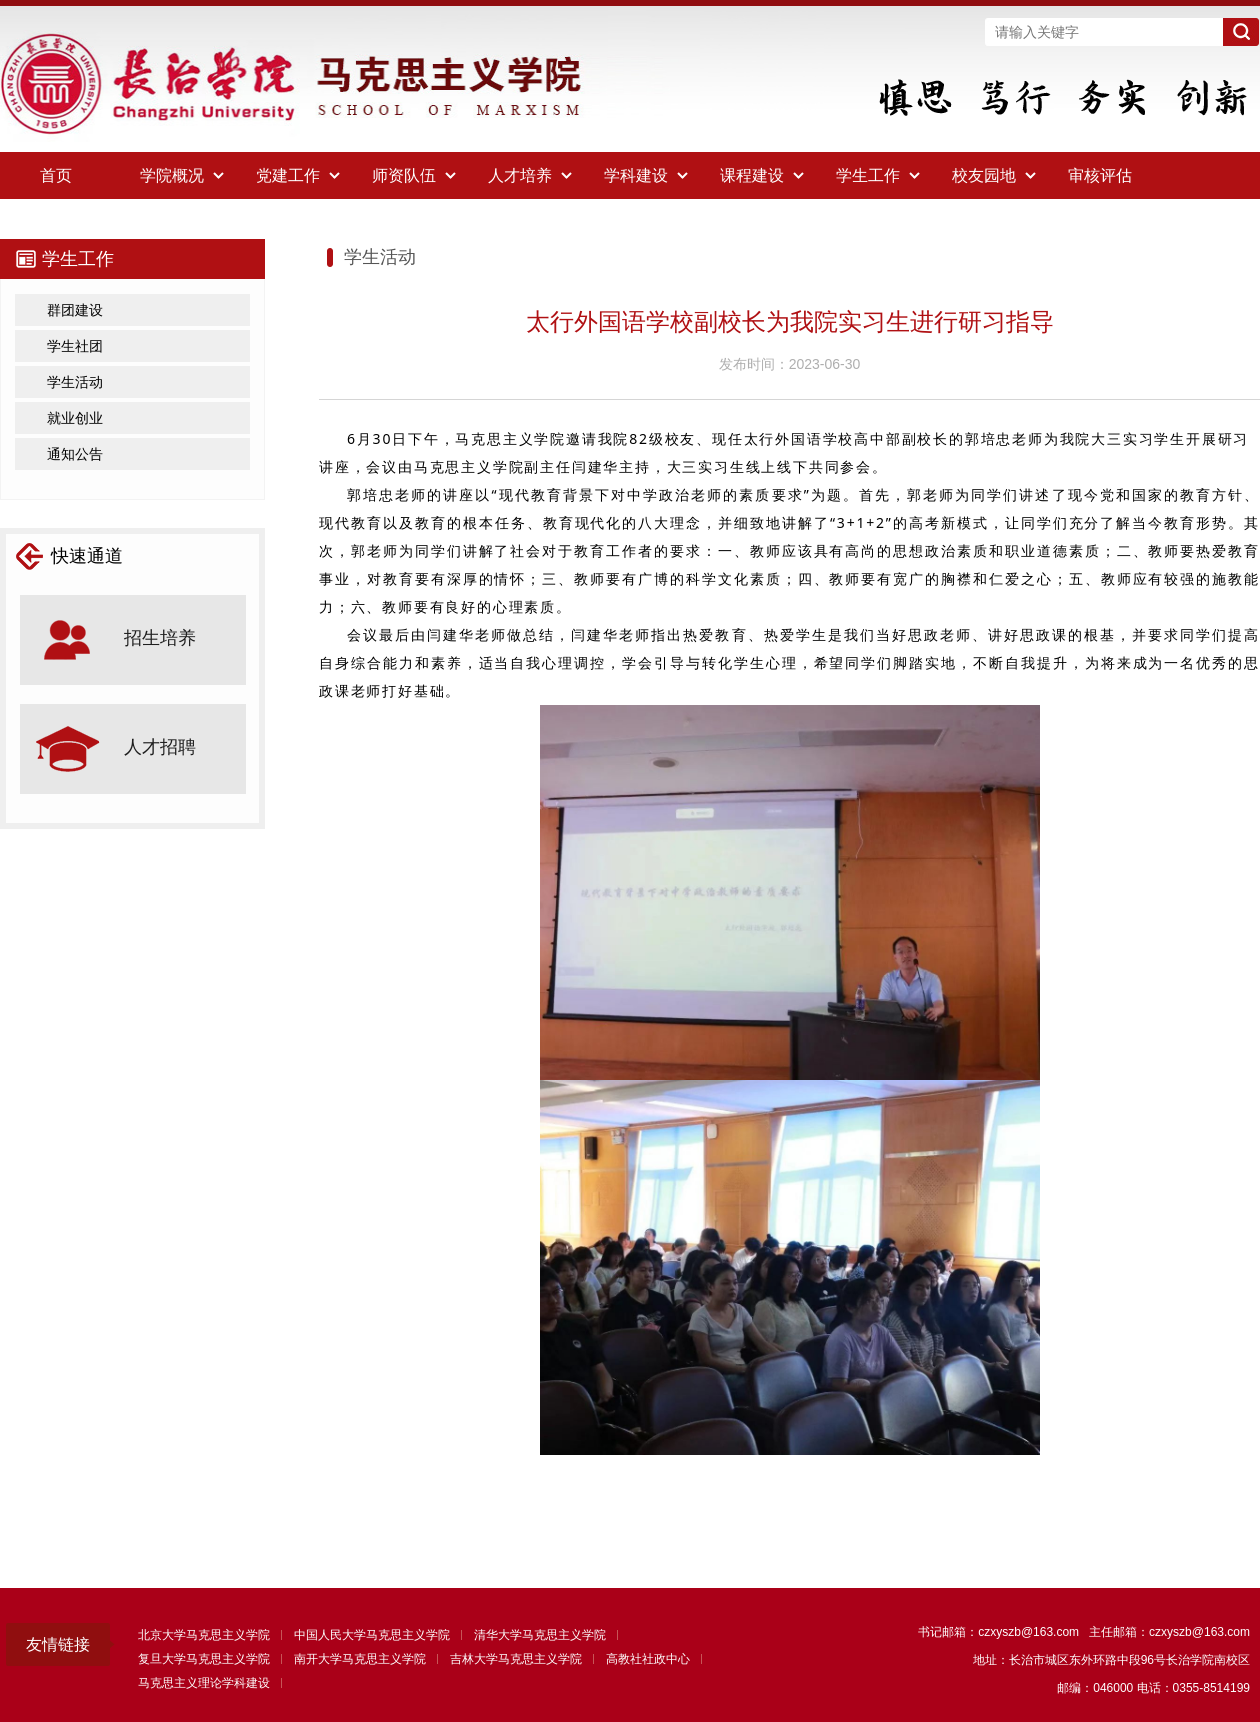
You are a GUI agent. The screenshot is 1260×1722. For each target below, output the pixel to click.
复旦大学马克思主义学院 (204, 1659)
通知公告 (75, 454)
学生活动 (75, 382)
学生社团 (75, 346)
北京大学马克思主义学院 (204, 1635)
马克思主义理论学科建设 (204, 1683)
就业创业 (75, 418)
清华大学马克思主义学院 (540, 1635)
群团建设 (75, 310)
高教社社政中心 (648, 1659)
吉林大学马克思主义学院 (516, 1659)
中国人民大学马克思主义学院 (372, 1635)
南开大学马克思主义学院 (360, 1659)
